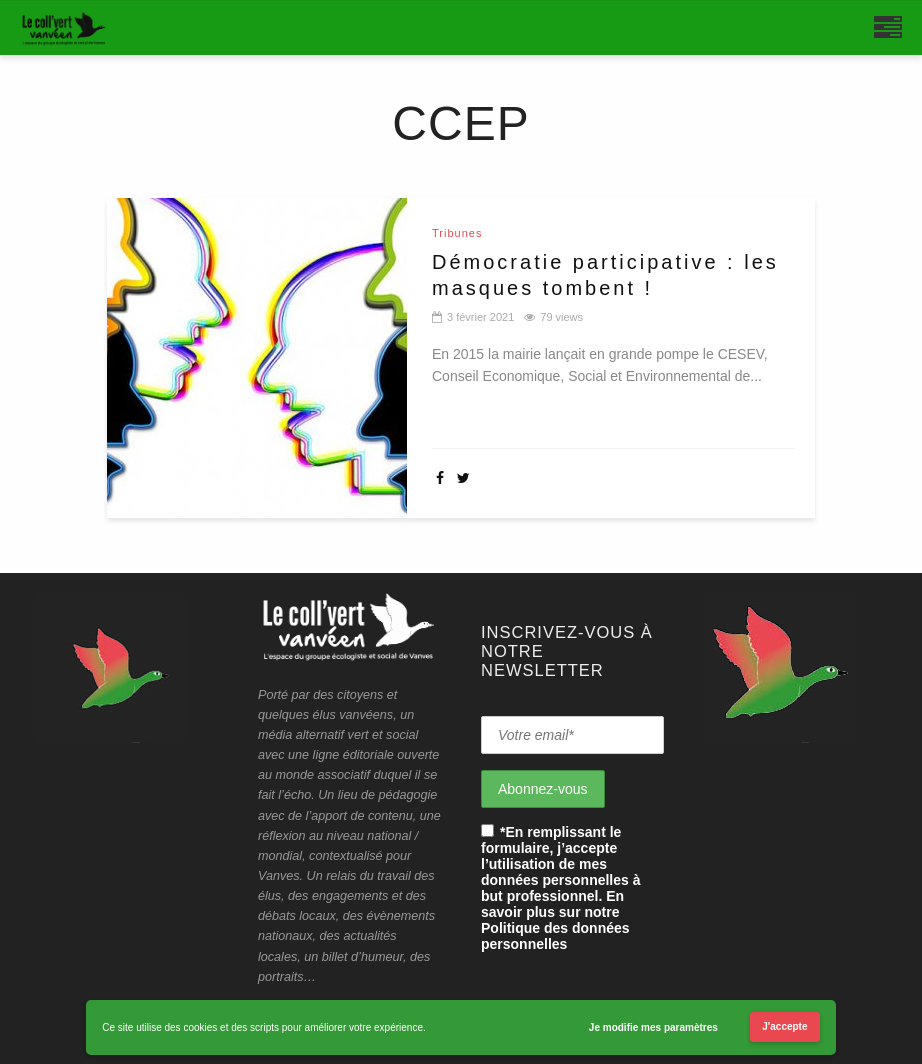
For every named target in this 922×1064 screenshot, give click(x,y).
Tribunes (457, 233)
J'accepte (784, 1026)
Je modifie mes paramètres (653, 1027)
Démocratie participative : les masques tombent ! (605, 275)
